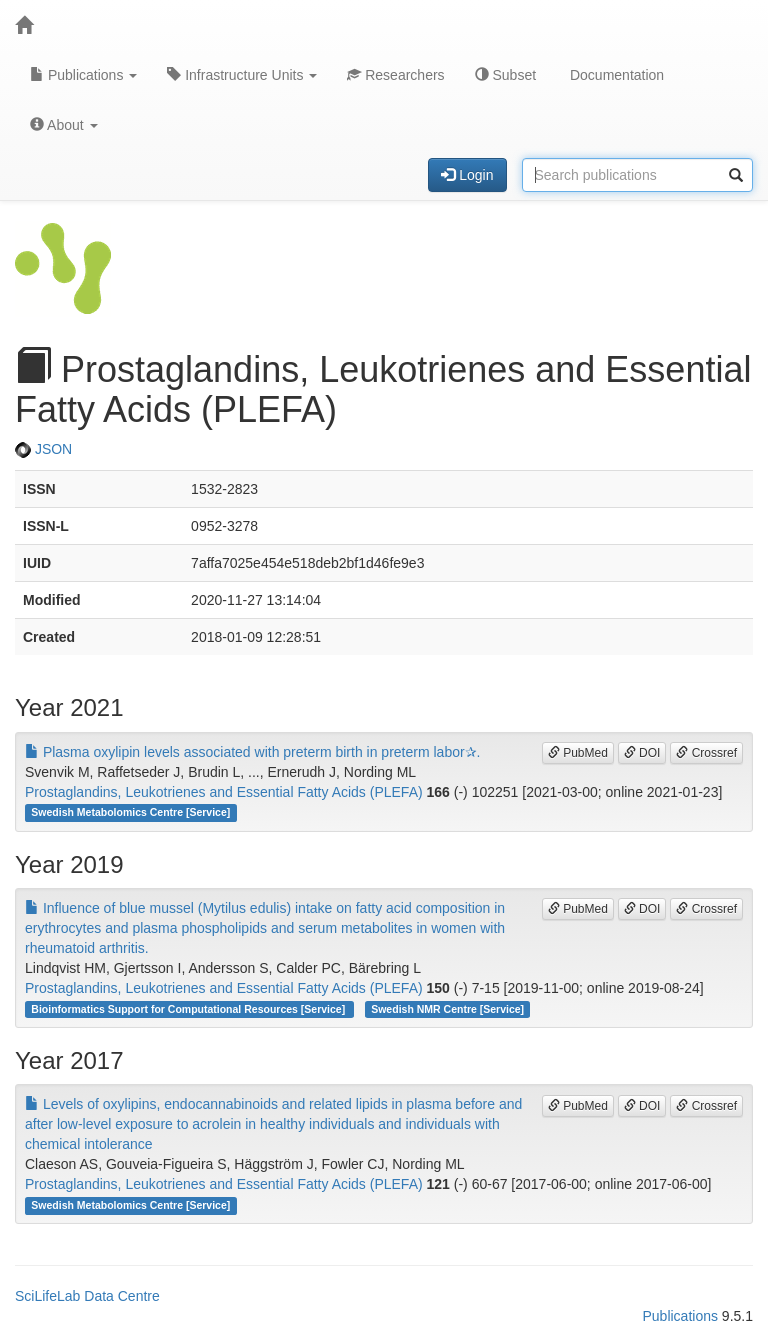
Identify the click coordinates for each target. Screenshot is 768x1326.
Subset (505, 75)
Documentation (615, 75)
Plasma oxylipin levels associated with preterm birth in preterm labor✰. (253, 752)
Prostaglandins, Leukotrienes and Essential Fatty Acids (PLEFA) (224, 792)
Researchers (395, 75)
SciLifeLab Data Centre (87, 1296)
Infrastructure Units (242, 75)
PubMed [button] (578, 753)
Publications (83, 75)
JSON (43, 449)
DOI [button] (642, 753)
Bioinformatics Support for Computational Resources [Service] (189, 1009)
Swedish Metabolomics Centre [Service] (130, 813)
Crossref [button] (706, 753)
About (64, 125)
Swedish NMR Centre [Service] (447, 1009)
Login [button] (467, 175)
